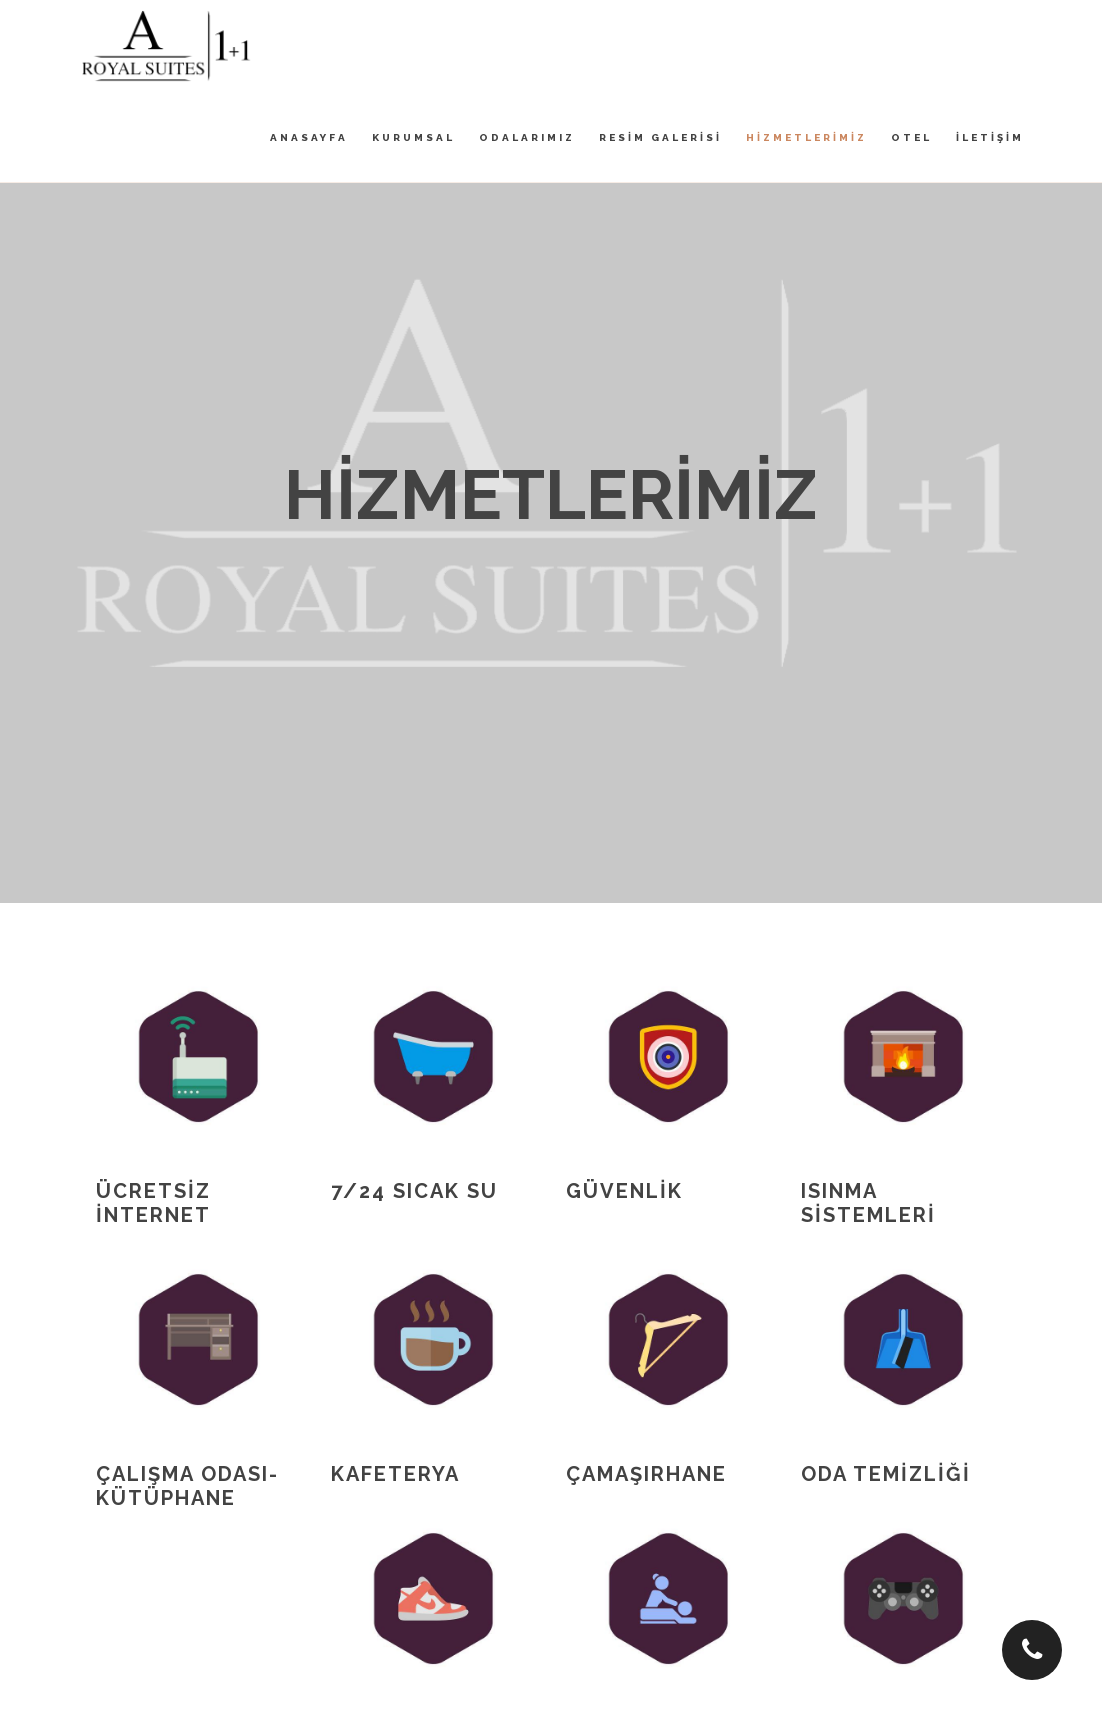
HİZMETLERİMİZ (806, 137)
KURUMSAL (413, 137)
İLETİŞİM (990, 137)
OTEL (911, 137)
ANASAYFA (309, 137)
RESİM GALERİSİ (660, 137)
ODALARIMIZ (527, 137)
